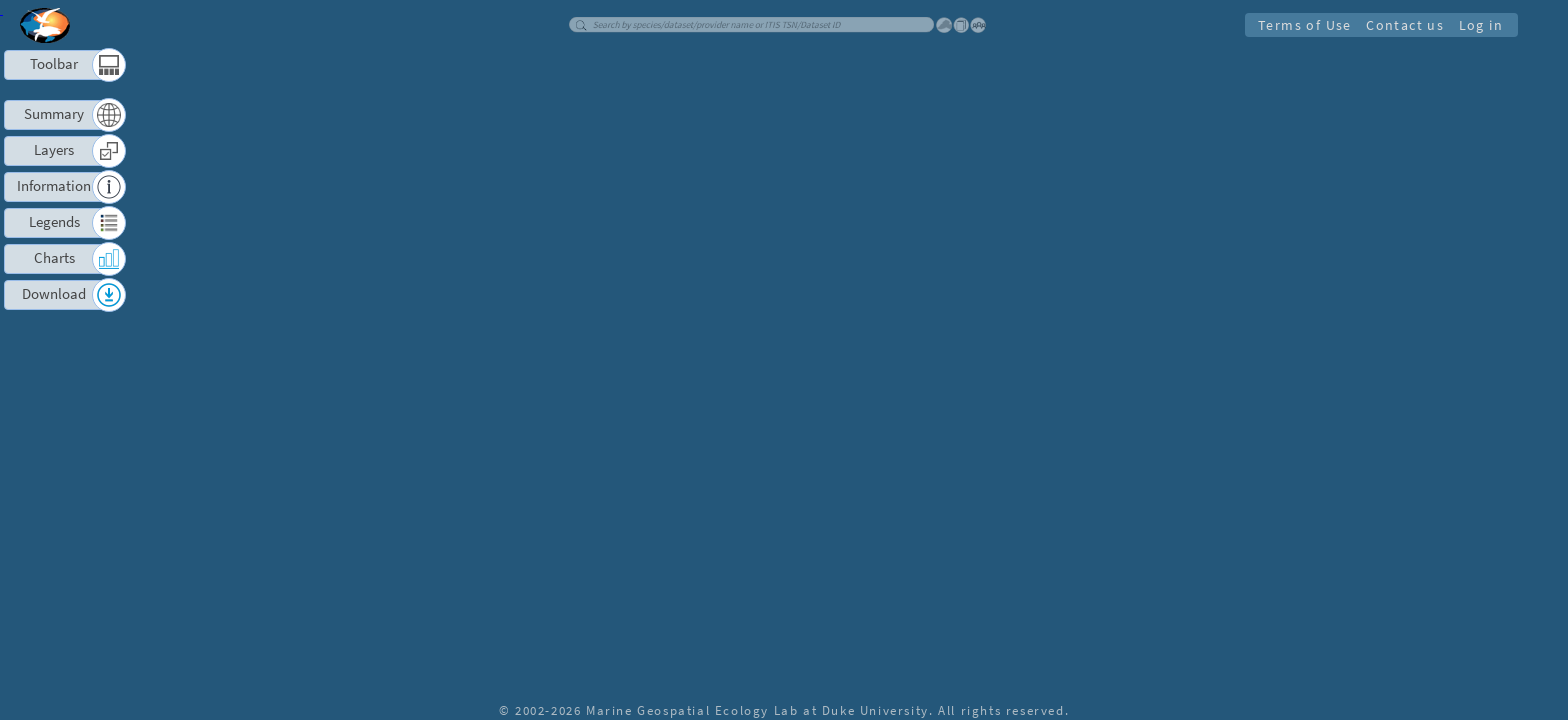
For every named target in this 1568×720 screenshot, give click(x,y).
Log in (1480, 25)
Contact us (1405, 25)
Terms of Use (1304, 25)
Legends (54, 221)
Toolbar (54, 63)
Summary (54, 113)
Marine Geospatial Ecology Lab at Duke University (757, 710)
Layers (54, 149)
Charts (54, 257)
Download (54, 293)
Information (54, 185)
